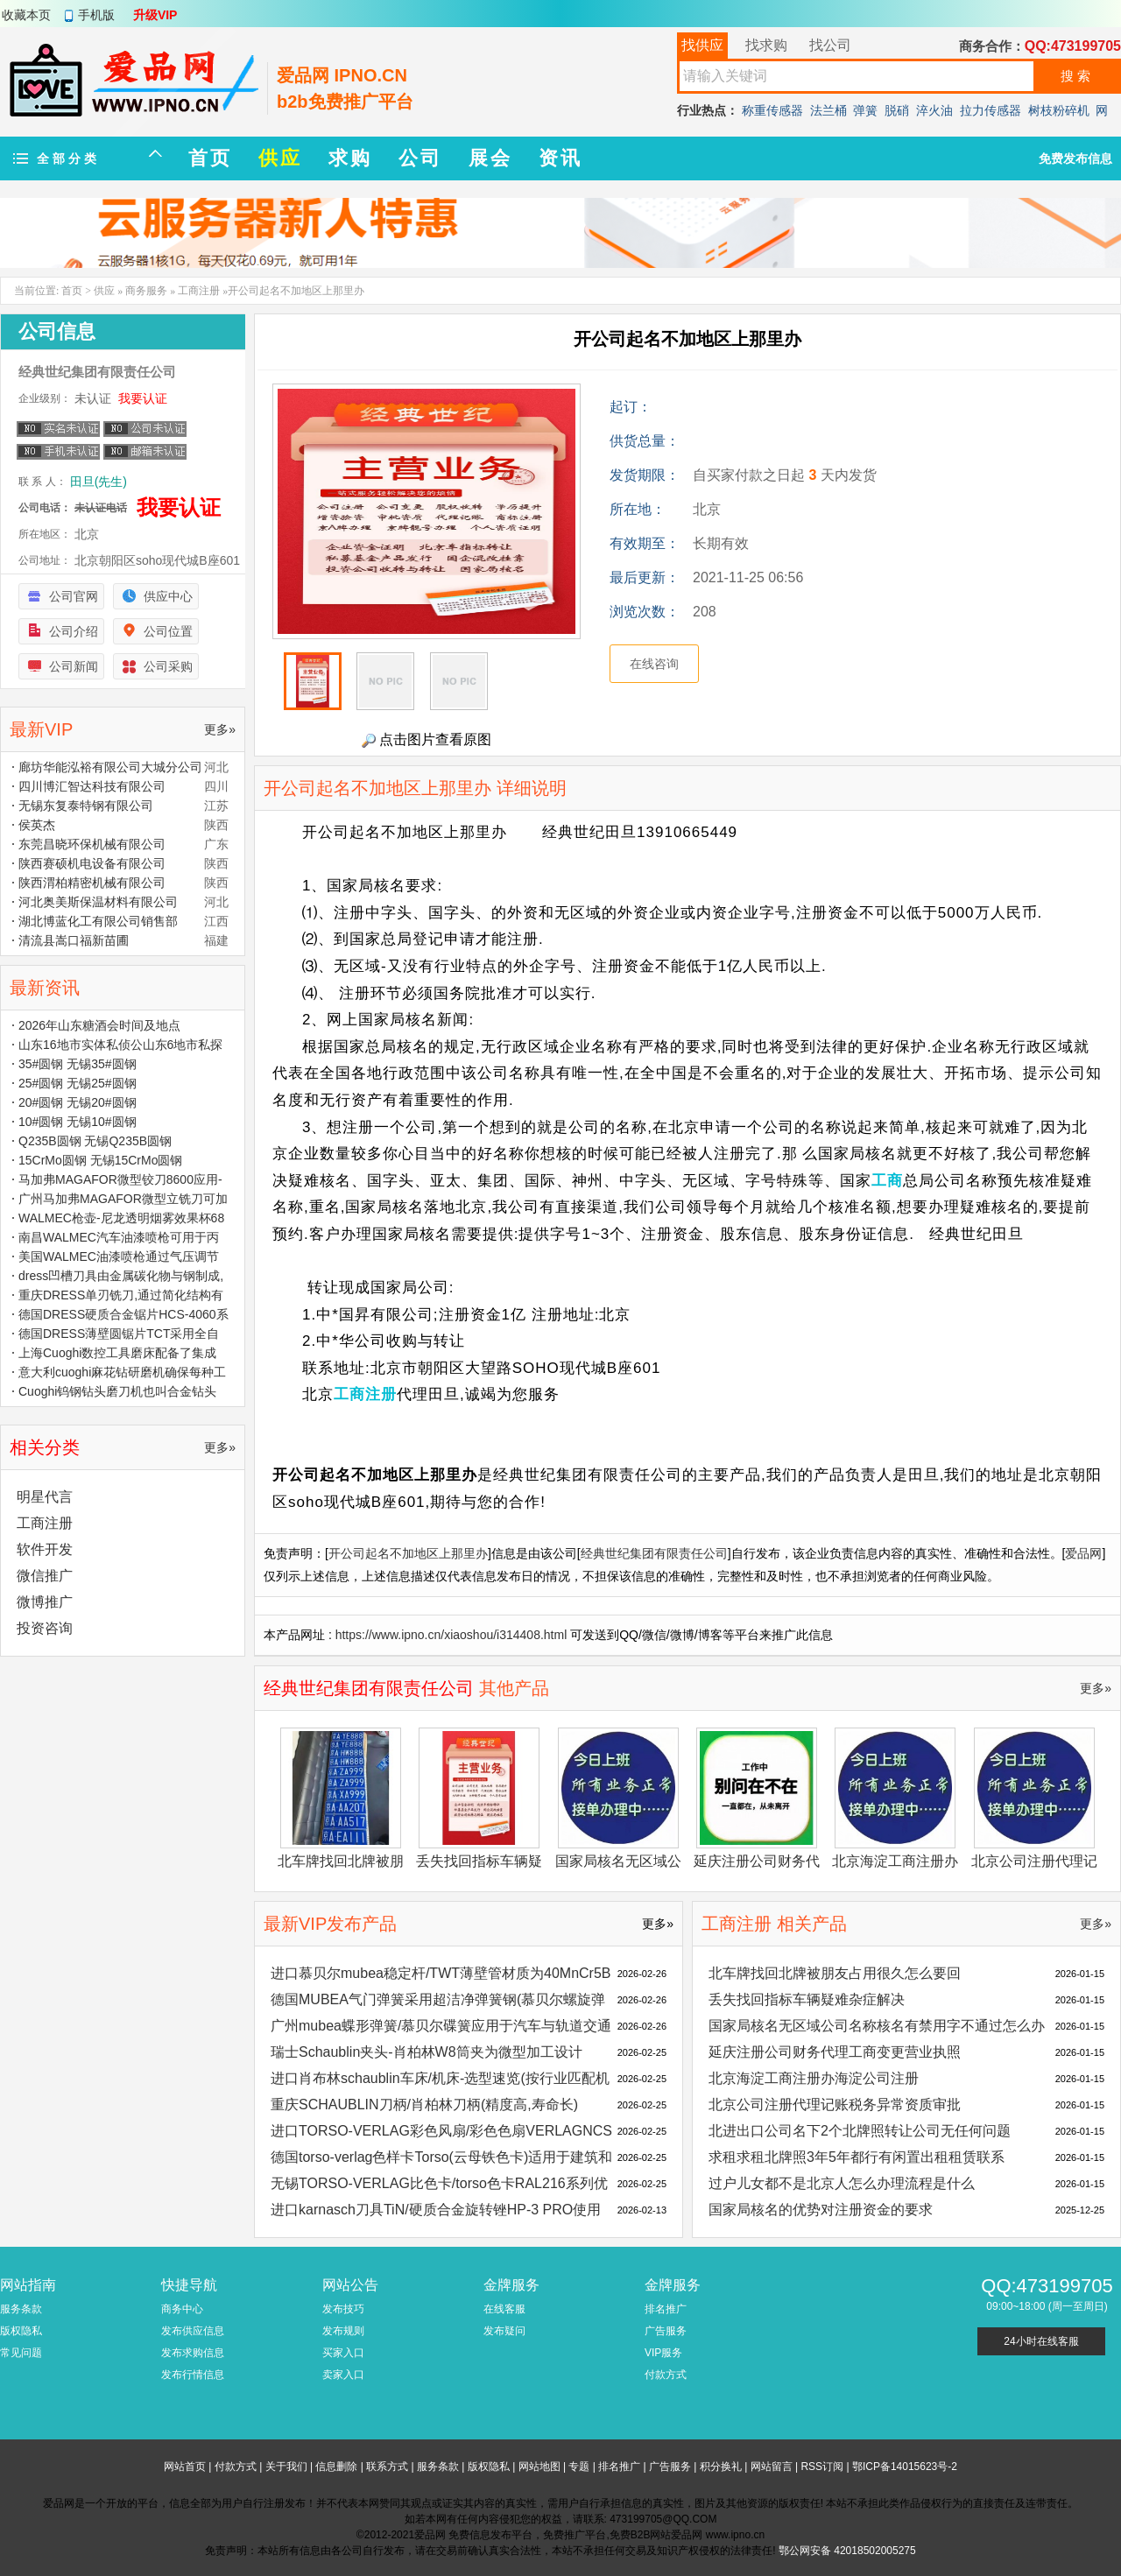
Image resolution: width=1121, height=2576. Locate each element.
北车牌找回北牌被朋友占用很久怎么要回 (835, 1973)
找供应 (702, 45)
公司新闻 (73, 666)
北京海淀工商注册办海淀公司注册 (814, 2078)
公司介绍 (73, 631)
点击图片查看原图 (426, 740)
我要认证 (142, 398)
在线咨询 (654, 664)
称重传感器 (772, 110)
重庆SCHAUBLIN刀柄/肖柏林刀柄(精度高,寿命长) (424, 2104)
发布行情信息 (192, 2374)
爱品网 (1083, 1553)
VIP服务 (663, 2353)
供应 (104, 291)
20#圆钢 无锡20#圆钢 (77, 1102)
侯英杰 (36, 825)
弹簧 (865, 110)
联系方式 (387, 2466)
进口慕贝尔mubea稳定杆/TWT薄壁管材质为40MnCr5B (441, 1973)
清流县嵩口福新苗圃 (73, 940)
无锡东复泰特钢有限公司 (85, 806)
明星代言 (45, 1496)
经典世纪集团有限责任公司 (654, 1553)
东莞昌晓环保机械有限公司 (92, 844)
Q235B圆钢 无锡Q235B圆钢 (95, 1141)
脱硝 (897, 110)
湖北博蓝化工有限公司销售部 (98, 921)
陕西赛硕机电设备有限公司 (92, 863)
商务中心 (182, 2309)
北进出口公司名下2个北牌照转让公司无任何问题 (860, 2130)
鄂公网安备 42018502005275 (847, 2550)
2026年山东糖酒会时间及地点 (99, 1025)
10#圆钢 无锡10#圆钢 (77, 1122)
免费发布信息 (1075, 158)
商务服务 (146, 291)
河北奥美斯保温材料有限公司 (98, 902)
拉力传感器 (990, 110)
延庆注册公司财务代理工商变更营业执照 (835, 2052)
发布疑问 (504, 2331)
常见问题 (21, 2353)
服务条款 (21, 2309)
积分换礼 (721, 2466)
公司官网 (73, 596)
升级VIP (155, 15)
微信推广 (45, 1575)
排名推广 (666, 2309)
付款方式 (666, 2374)
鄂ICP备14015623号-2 (904, 2466)
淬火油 (934, 110)
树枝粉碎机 (1058, 110)
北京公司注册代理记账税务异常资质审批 (835, 2104)
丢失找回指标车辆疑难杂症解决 (807, 1999)
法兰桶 (828, 110)
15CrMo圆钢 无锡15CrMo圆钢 (100, 1160)
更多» (1095, 1688)
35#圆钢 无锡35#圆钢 (77, 1064)
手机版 (96, 15)
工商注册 (199, 291)
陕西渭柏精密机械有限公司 (92, 883)
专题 (578, 2466)
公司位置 (168, 631)
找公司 (830, 45)
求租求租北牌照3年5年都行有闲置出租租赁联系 (857, 2157)
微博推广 (45, 1601)
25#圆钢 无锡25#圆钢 (77, 1083)
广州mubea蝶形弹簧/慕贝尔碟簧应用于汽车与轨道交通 (441, 2025)
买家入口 (343, 2353)
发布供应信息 (192, 2331)
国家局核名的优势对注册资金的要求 (821, 2209)
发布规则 (343, 2331)
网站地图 (539, 2466)
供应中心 (168, 596)
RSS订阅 (821, 2466)
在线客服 (504, 2309)
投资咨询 (45, 1628)
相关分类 (45, 1447)
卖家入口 (343, 2374)
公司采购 (168, 666)
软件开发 (45, 1549)
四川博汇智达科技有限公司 (92, 786)
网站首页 (185, 2466)
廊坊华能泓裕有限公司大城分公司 (110, 767)
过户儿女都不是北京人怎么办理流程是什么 (842, 2183)
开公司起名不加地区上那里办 (408, 1553)
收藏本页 (26, 15)
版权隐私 (21, 2331)
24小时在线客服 (1041, 2341)
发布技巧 (343, 2309)
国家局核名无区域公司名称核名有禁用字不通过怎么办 (877, 2025)
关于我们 (286, 2466)
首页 (71, 291)
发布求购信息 (192, 2353)
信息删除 (336, 2466)
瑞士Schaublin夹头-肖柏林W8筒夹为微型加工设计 (426, 2052)
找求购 (766, 45)
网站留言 (772, 2466)
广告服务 (666, 2331)
